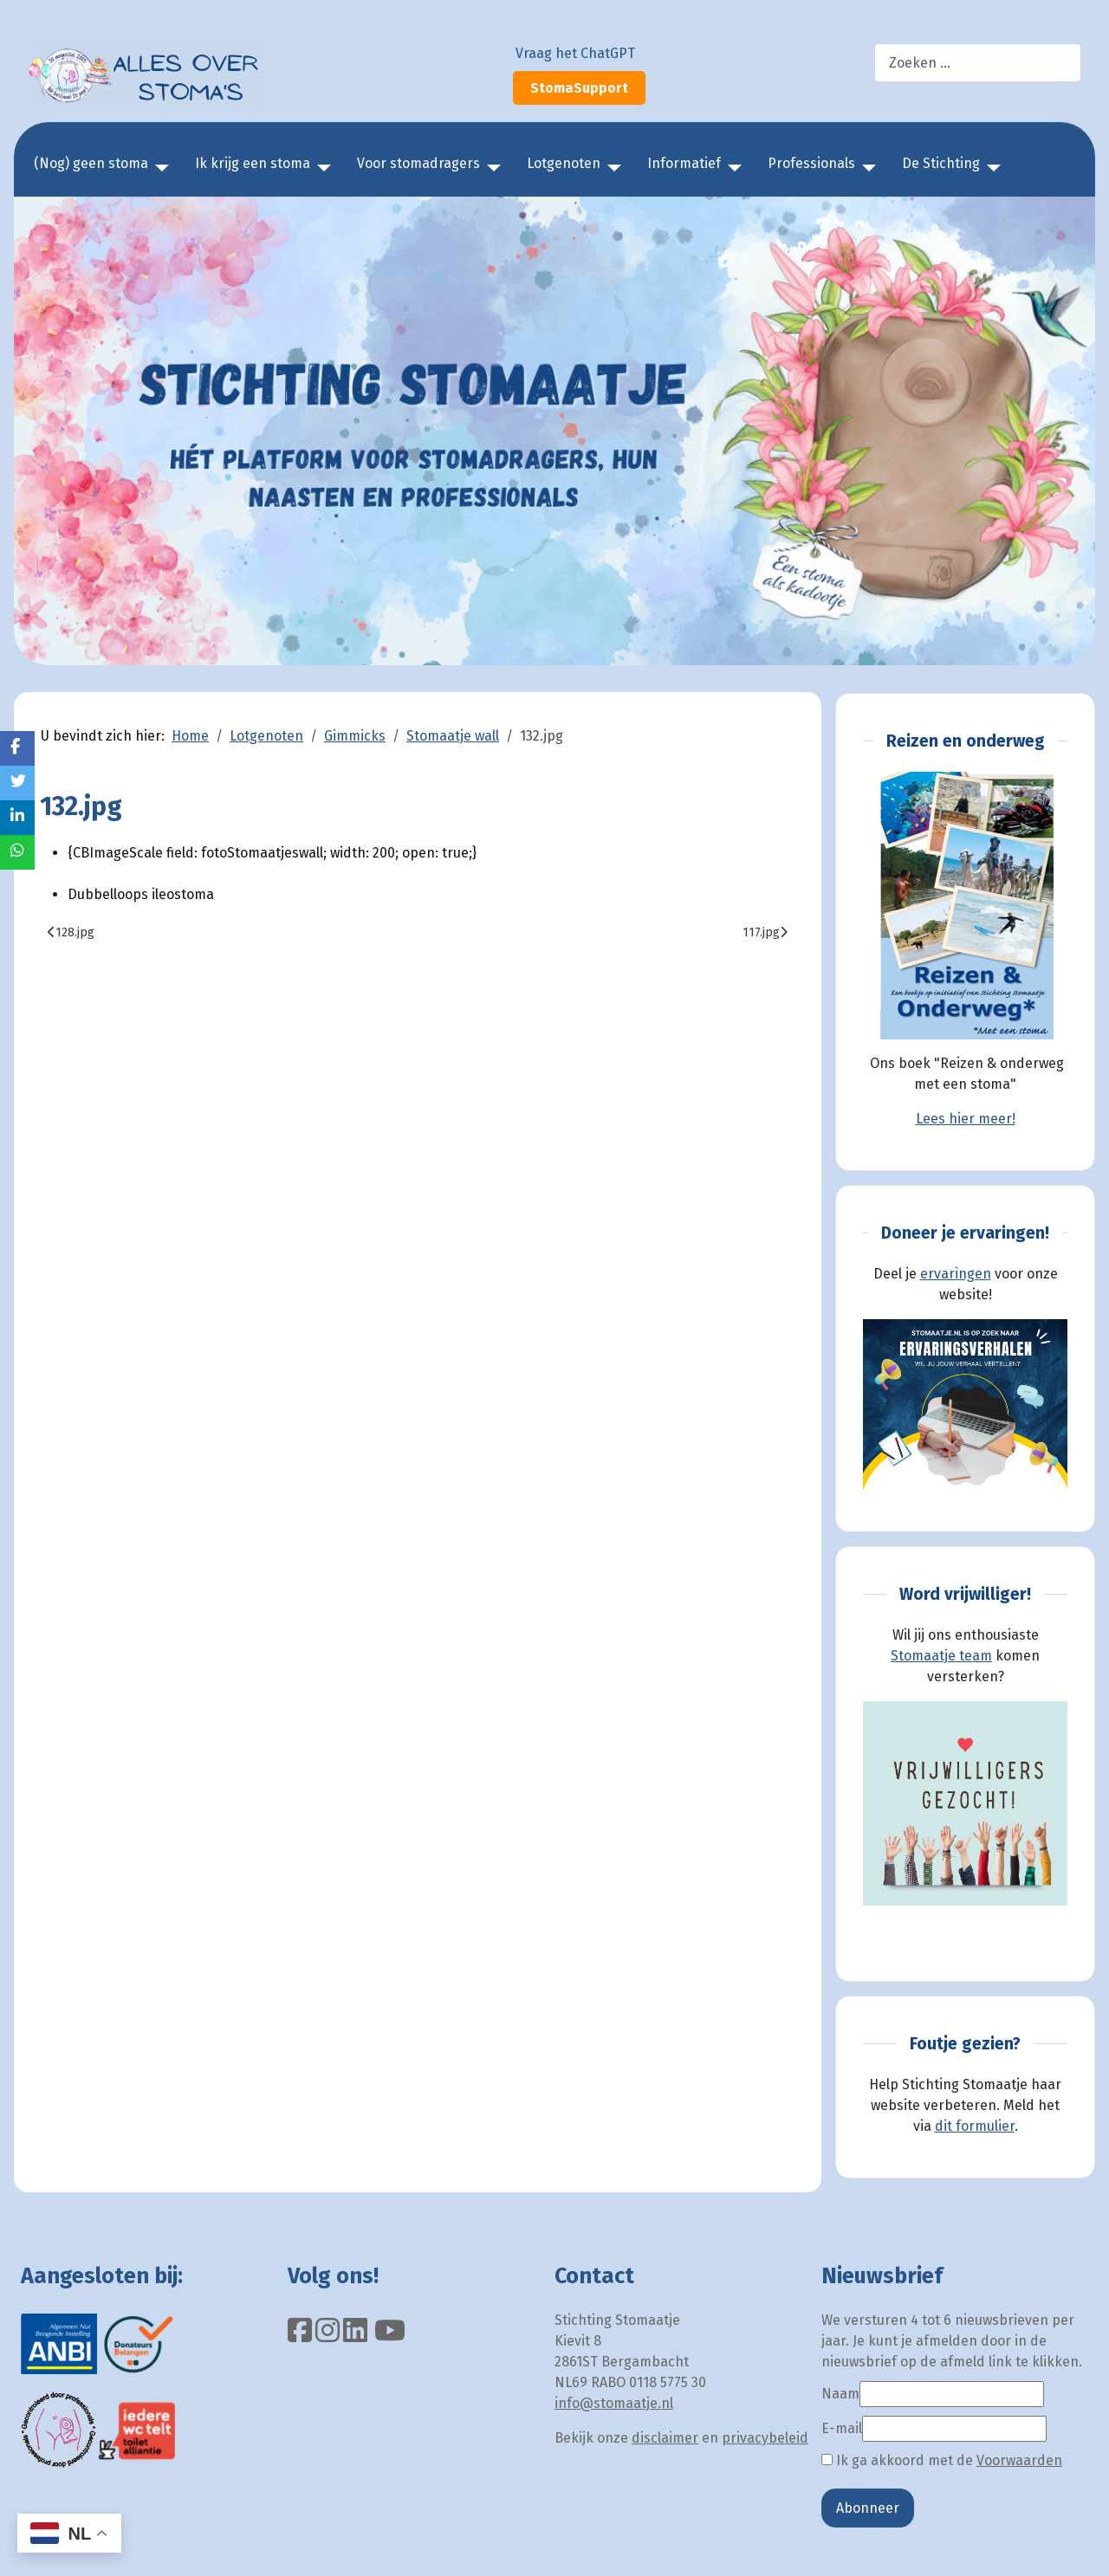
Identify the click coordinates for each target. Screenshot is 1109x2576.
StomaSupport (579, 88)
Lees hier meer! (965, 1118)
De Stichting (941, 163)
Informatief (684, 163)
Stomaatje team (941, 1655)
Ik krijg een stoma (252, 163)
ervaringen (955, 1273)
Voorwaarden (1019, 2460)
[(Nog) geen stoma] (158, 168)
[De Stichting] (990, 168)
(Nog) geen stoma (91, 163)
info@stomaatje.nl (613, 2403)
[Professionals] (865, 168)
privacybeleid (765, 2438)
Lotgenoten (563, 163)
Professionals (811, 163)
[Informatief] (731, 168)
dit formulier (975, 2126)
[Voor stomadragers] (490, 168)
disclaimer (665, 2438)
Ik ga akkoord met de (941, 2460)
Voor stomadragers (418, 163)
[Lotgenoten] (610, 168)
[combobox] (977, 62)
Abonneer (867, 2508)
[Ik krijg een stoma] (320, 168)
